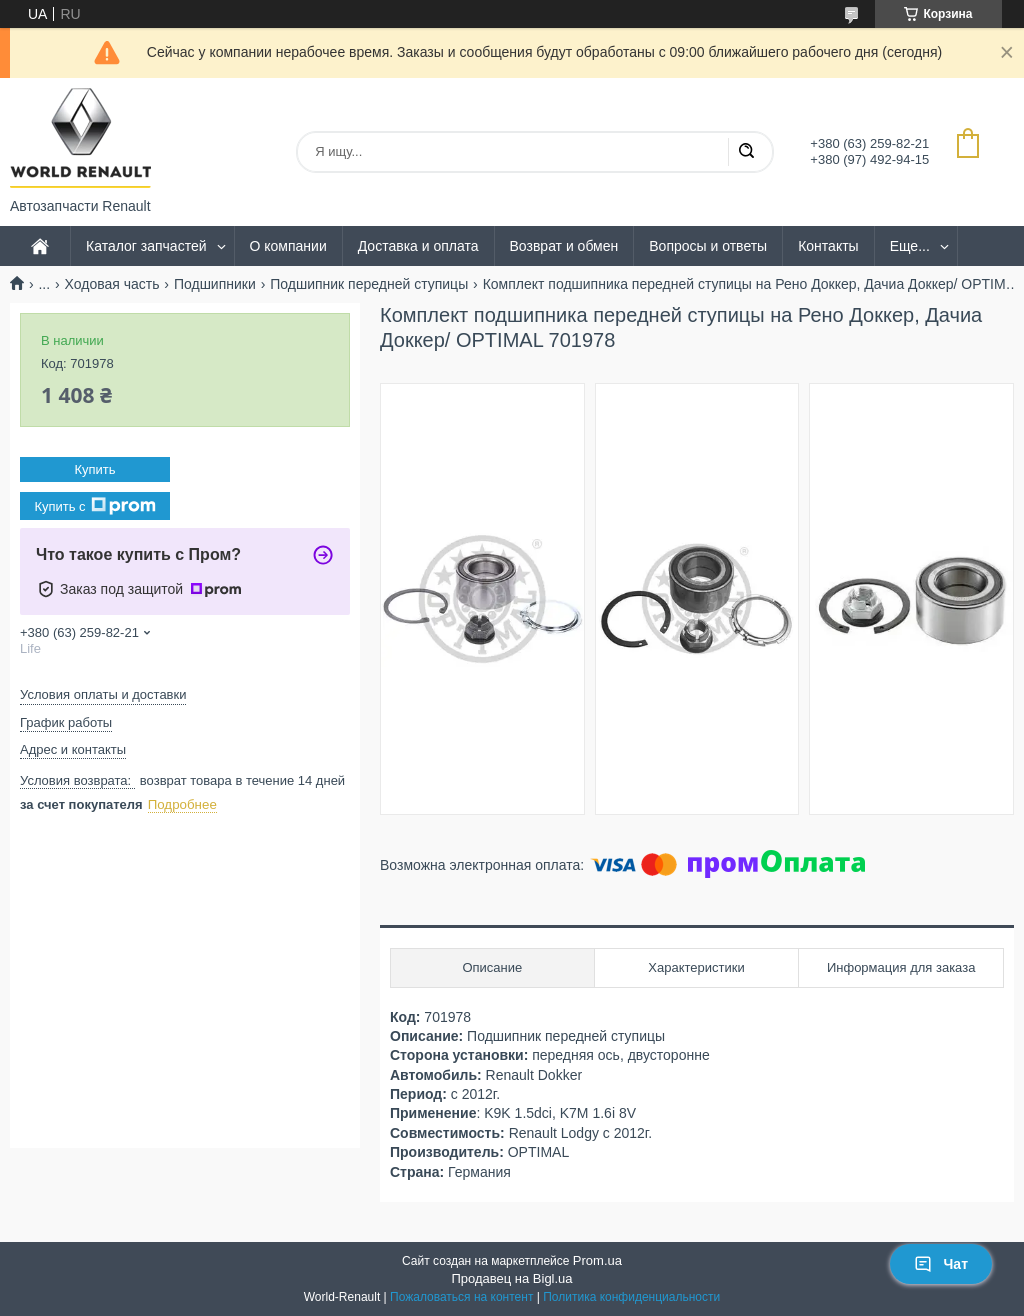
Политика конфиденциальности (631, 1297)
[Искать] (746, 152)
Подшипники (215, 284)
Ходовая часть (112, 284)
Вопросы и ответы (708, 246)
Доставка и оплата (418, 246)
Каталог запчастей (146, 246)
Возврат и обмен (564, 246)
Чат (941, 1264)
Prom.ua (597, 1260)
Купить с (94, 506)
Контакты (828, 246)
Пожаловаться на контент (461, 1297)
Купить (94, 469)
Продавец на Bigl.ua (511, 1278)
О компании (288, 246)
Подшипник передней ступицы (369, 284)
